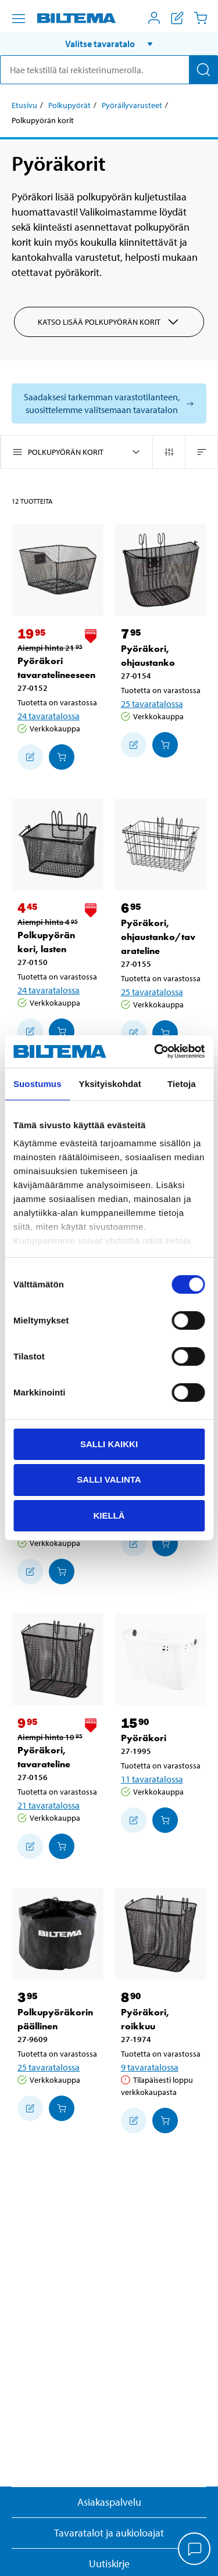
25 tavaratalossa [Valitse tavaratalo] (152, 703)
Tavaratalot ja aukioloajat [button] (109, 2532)
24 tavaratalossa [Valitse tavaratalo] (48, 716)
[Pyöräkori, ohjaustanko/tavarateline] (161, 845)
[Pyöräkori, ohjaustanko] (161, 570)
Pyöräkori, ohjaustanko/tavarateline (158, 937)
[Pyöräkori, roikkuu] (161, 1934)
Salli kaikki (109, 1443)
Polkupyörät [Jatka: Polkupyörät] (69, 105)
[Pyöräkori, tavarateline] (57, 1659)
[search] (109, 69)
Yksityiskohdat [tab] (110, 1083)
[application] (194, 2550)
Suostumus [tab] (37, 1083)
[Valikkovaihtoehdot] (18, 18)
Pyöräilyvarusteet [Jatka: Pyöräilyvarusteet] (132, 105)
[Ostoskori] (200, 18)
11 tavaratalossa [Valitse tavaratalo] (152, 1779)
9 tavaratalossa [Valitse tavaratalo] (149, 2067)
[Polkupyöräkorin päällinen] (57, 1934)
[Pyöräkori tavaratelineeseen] (57, 570)
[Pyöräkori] (161, 1659)
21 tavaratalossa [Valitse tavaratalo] (48, 1805)
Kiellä (108, 1515)
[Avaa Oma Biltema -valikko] (154, 18)
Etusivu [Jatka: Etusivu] (24, 105)
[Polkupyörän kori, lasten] (57, 845)
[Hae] (203, 69)
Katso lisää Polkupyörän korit (109, 322)
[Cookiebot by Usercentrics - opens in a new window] (155, 1051)
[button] (109, 43)
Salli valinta (109, 1479)
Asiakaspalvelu (109, 2502)
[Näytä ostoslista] (177, 18)
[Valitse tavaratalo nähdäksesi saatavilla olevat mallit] (109, 403)
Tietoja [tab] (181, 1083)
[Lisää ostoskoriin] (30, 757)
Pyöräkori (143, 1738)
